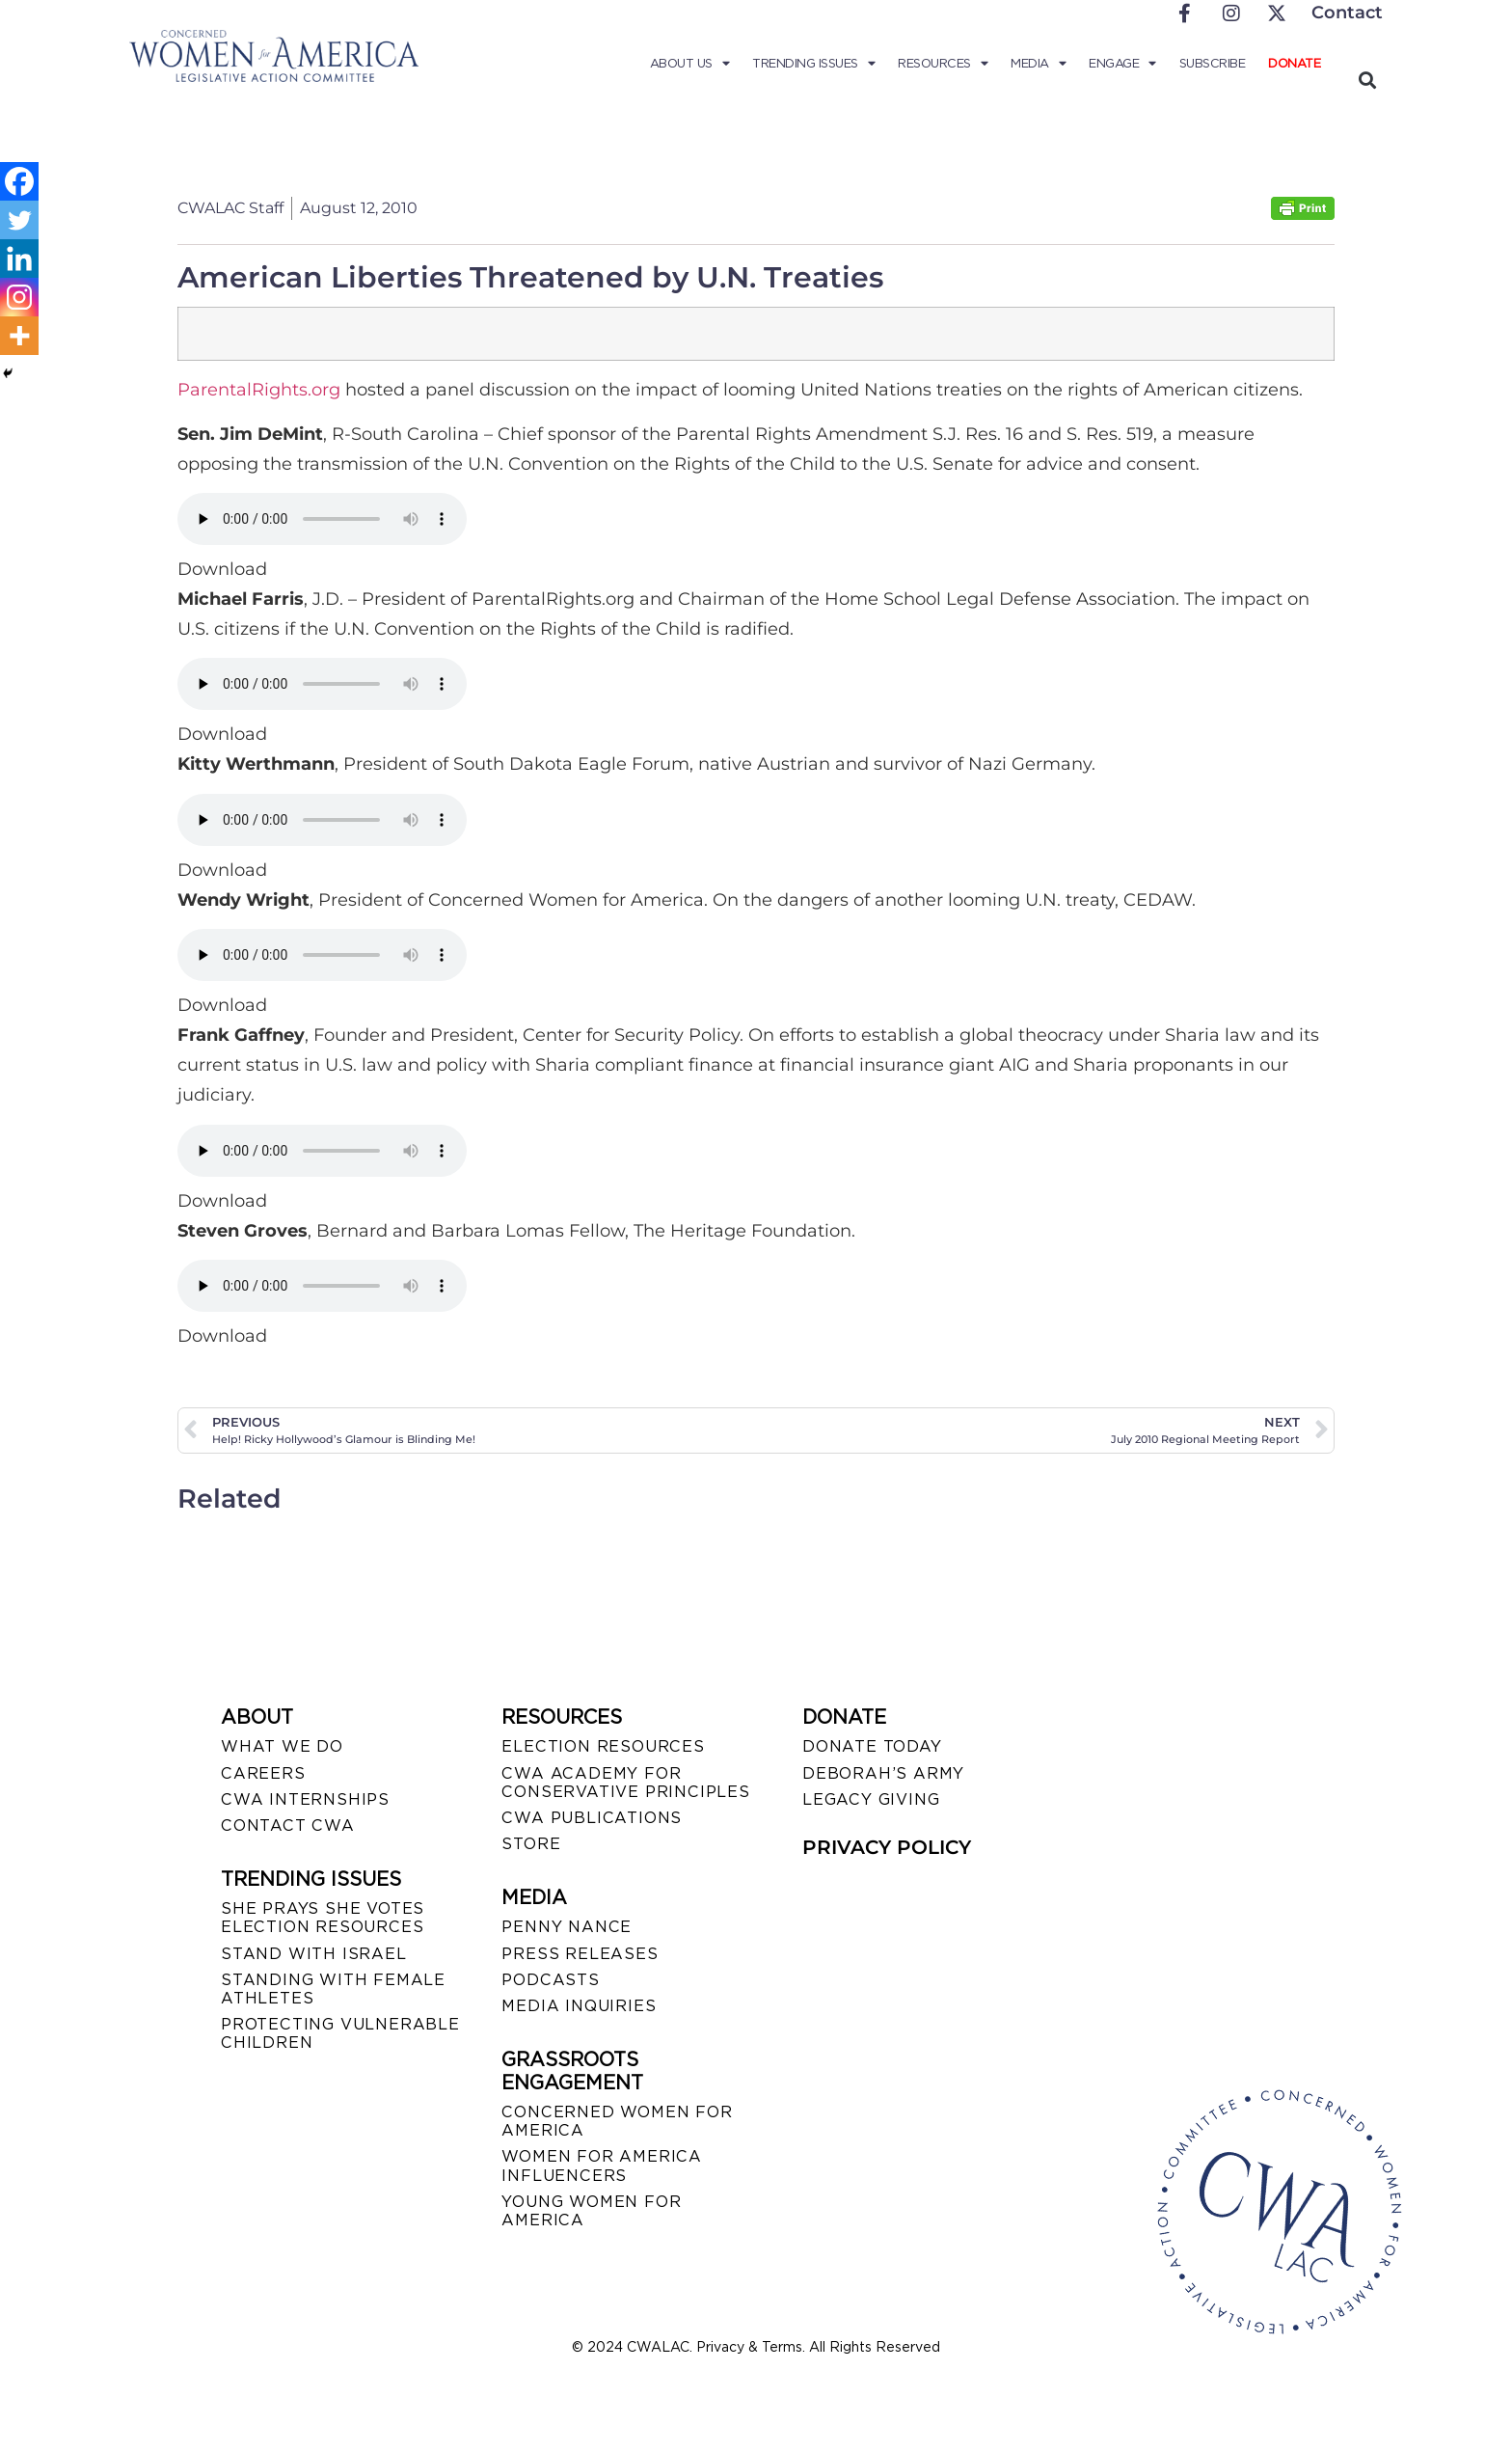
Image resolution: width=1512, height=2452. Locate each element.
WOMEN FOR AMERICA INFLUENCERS (601, 2165)
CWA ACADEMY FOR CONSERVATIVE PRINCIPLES (625, 1782)
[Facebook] (19, 181)
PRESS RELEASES (579, 1954)
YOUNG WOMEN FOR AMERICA (591, 2211)
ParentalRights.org (258, 389)
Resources (942, 63)
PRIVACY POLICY (886, 1847)
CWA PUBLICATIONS (591, 1818)
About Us (690, 63)
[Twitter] (19, 220)
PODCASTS (550, 1980)
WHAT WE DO (282, 1746)
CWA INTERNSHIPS (305, 1799)
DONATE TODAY (872, 1746)
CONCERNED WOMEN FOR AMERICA (616, 2121)
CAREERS (263, 1773)
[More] (19, 335)
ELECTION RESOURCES (602, 1746)
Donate (1294, 63)
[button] (1367, 79)
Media (1038, 63)
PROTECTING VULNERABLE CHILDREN (340, 2033)
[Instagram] (19, 297)
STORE (530, 1844)
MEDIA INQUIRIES (578, 2006)
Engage (1122, 63)
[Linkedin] (19, 258)
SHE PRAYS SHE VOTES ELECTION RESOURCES (322, 1917)
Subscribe (1212, 63)
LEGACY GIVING (870, 1799)
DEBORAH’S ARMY (883, 1773)
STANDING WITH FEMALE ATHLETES (333, 1989)
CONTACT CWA (288, 1825)
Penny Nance (566, 1927)
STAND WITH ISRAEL (314, 1954)
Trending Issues (813, 63)
